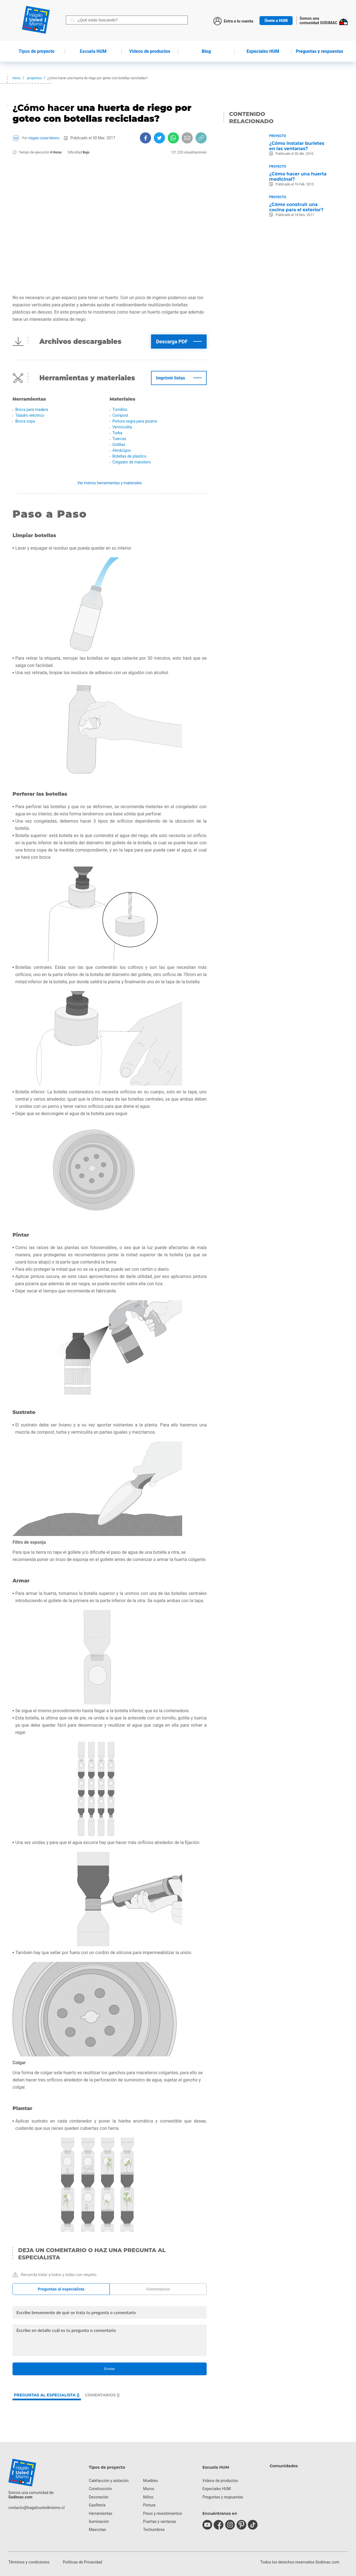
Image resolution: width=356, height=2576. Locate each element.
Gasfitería (97, 2505)
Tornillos (119, 409)
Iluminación (99, 2521)
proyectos (34, 78)
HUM (93, 51)
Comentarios (158, 2289)
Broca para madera (31, 409)
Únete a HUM (276, 20)
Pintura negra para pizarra (134, 421)
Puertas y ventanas (159, 2521)
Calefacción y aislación (108, 2480)
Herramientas (100, 2513)
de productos (149, 51)
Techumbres (154, 2529)
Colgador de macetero (131, 462)
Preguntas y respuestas (319, 51)
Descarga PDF (172, 341)
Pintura (149, 2505)
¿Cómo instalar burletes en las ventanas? (296, 146)
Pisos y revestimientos (162, 2513)
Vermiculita (122, 427)
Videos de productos (220, 2480)
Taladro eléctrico (29, 415)
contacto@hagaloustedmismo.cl (36, 2507)
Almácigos (121, 450)
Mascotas (97, 2529)
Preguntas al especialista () (47, 2395)
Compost (120, 415)
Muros (148, 2488)
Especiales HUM (263, 51)
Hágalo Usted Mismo (44, 138)
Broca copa (25, 421)
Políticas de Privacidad (82, 2562)
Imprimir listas (170, 378)
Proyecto (277, 136)
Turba (117, 433)
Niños (148, 2497)
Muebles (150, 2480)
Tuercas (119, 438)
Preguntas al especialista (61, 2289)
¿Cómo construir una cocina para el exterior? (296, 207)
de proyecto (37, 51)
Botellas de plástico (129, 456)
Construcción (100, 2488)
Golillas (118, 444)
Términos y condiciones (28, 2562)
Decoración (98, 2497)
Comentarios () (102, 2395)
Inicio (17, 78)
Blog (206, 51)
